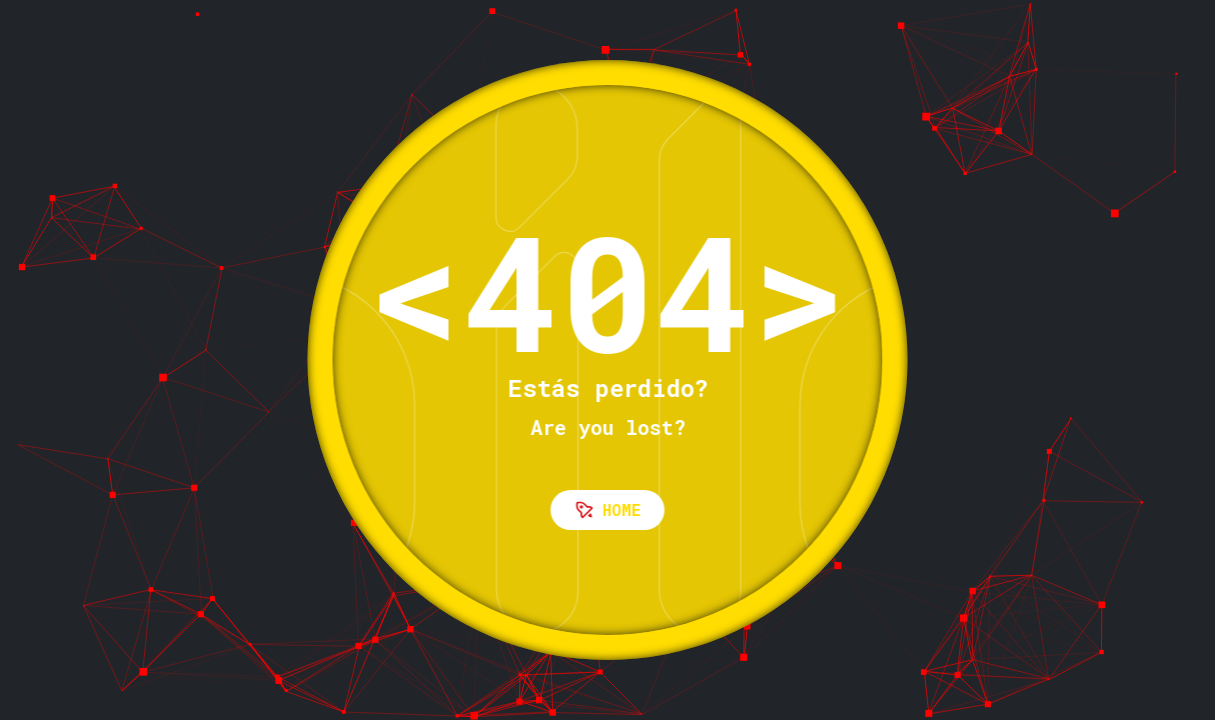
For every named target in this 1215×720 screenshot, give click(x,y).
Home (608, 509)
